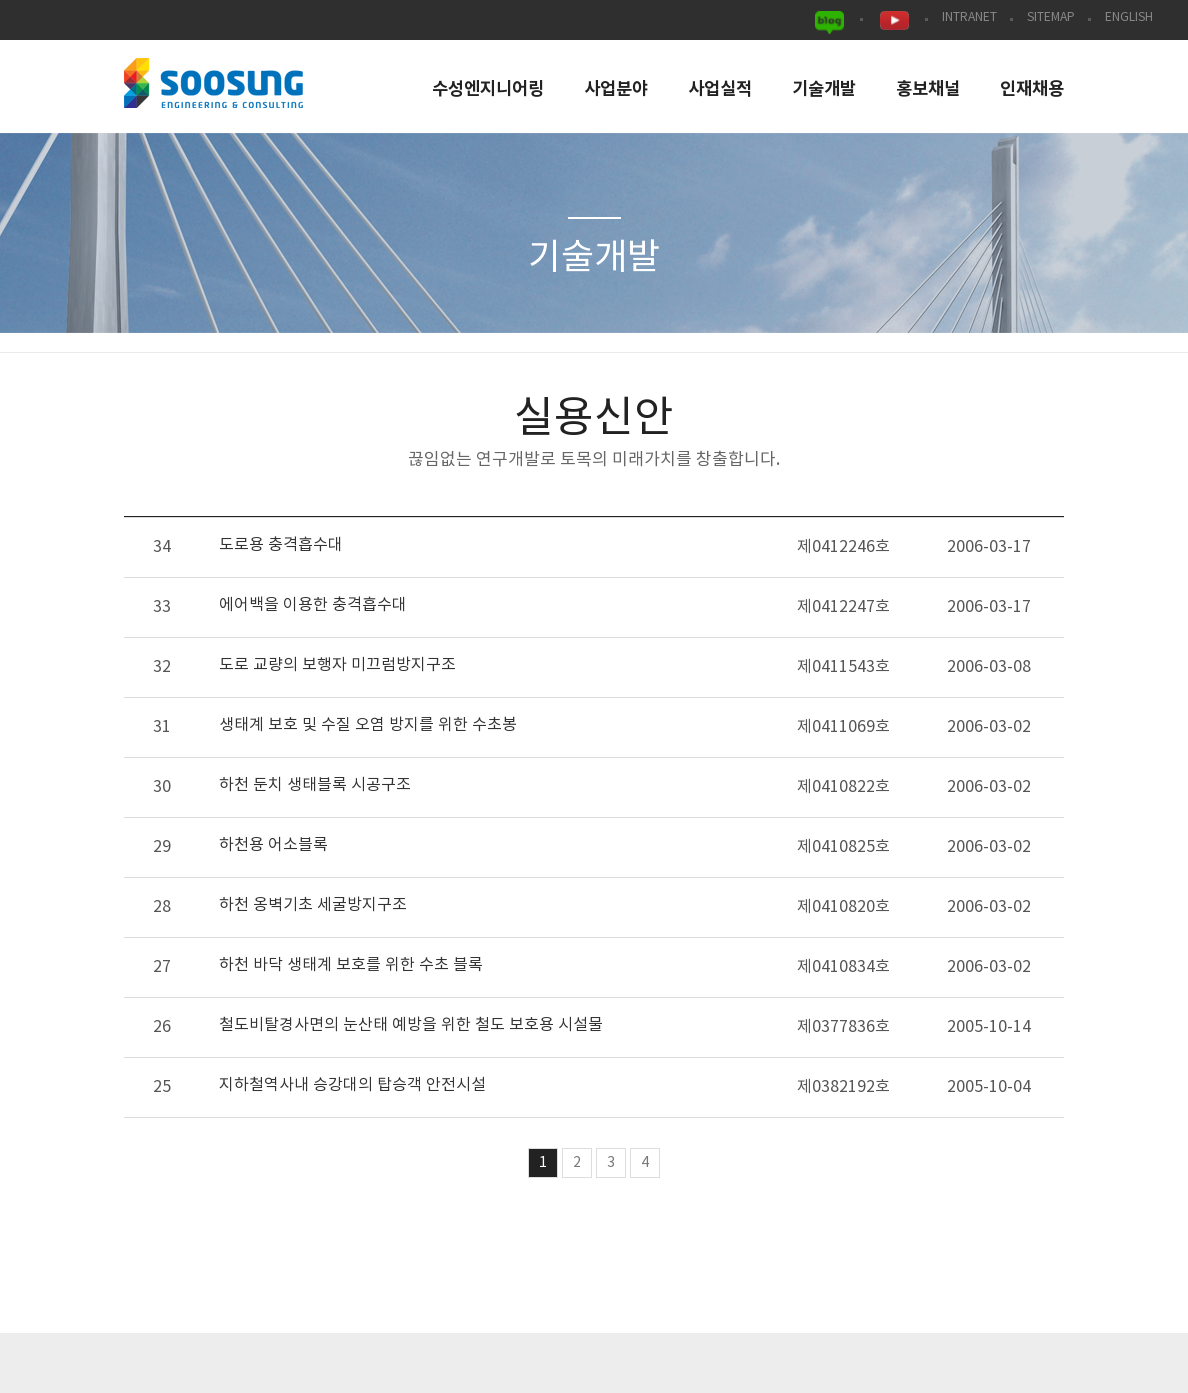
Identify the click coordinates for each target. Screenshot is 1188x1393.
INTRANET (969, 17)
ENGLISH (1129, 17)
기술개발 (824, 89)
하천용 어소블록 (273, 845)
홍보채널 (928, 89)
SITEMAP (1051, 17)
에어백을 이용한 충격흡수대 (313, 605)
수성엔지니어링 (488, 89)
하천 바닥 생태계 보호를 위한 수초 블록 (351, 965)
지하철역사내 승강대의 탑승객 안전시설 (352, 1085)
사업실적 (720, 89)
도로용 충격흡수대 (281, 545)
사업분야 (616, 89)
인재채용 (1032, 89)
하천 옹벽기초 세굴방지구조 (313, 905)
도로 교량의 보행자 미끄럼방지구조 (337, 665)
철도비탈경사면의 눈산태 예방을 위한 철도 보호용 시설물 (411, 1025)
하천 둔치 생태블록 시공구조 (315, 785)
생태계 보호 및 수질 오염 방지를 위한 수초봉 (368, 725)
